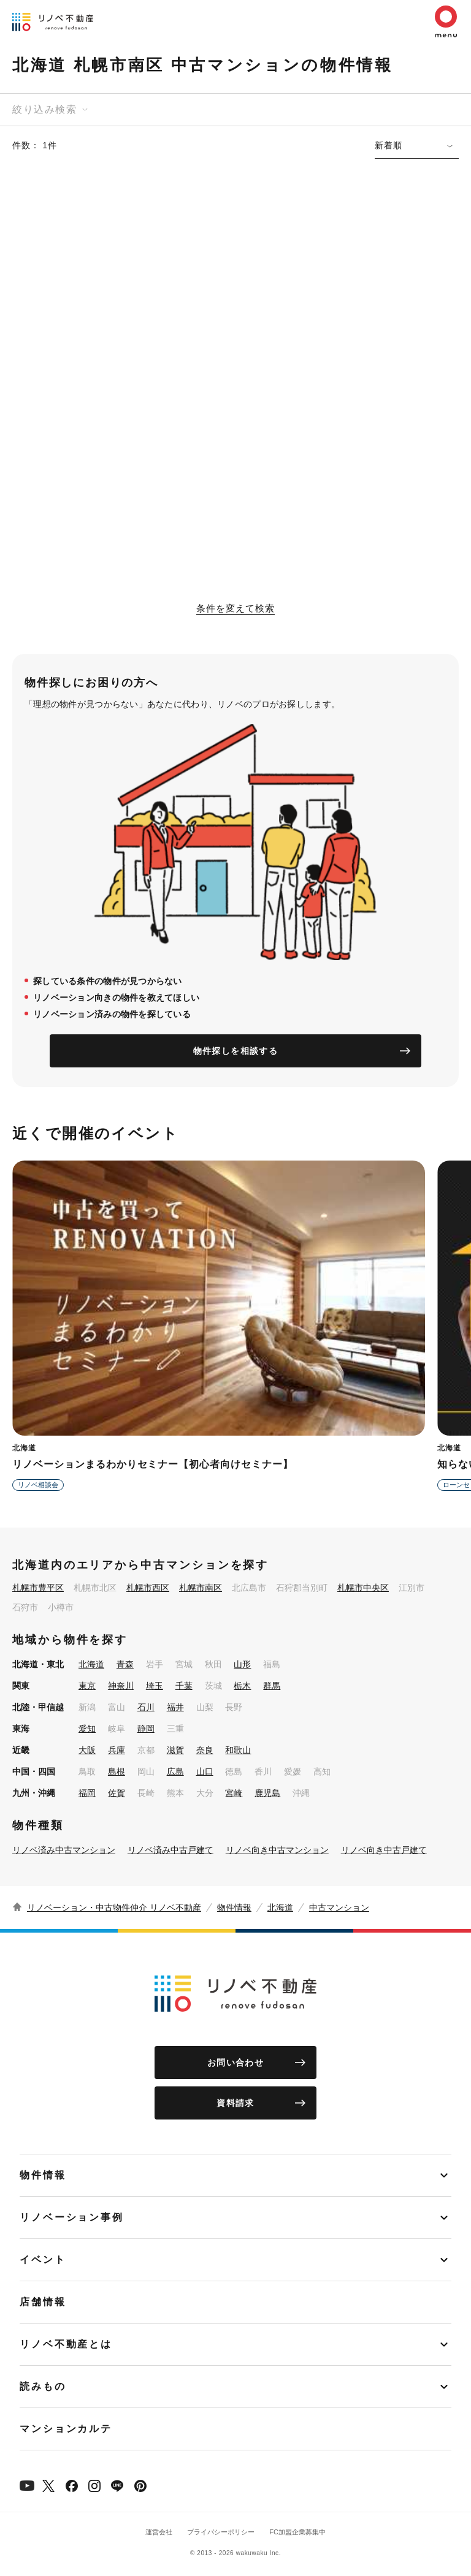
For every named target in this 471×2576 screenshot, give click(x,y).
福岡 (87, 1793)
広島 (175, 1771)
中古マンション (339, 1907)
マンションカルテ (66, 2428)
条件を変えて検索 (235, 608)
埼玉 (154, 1686)
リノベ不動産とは (66, 2344)
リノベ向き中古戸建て (384, 1850)
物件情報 (234, 1907)
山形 (242, 1664)
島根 (116, 1771)
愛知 (87, 1728)
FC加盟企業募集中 (297, 2532)
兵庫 (116, 1750)
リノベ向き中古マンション (277, 1850)
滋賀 (175, 1750)
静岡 (146, 1728)
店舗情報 (43, 2302)
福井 (175, 1707)
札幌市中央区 (363, 1588)
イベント (43, 2259)
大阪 (87, 1750)
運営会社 (158, 2532)
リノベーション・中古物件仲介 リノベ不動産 (114, 1907)
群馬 (271, 1686)
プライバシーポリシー (221, 2532)
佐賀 (116, 1793)
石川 (146, 1707)
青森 (125, 1664)
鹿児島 (267, 1793)
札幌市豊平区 (38, 1588)
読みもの (43, 2386)
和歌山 (238, 1750)
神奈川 (121, 1686)
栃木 (242, 1686)
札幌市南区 (200, 1588)
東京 (87, 1686)
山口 (204, 1771)
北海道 (91, 1664)
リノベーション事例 (72, 2217)
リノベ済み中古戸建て (170, 1850)
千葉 (184, 1686)
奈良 (204, 1750)
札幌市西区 (147, 1588)
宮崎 (233, 1793)
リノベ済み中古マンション (63, 1850)
